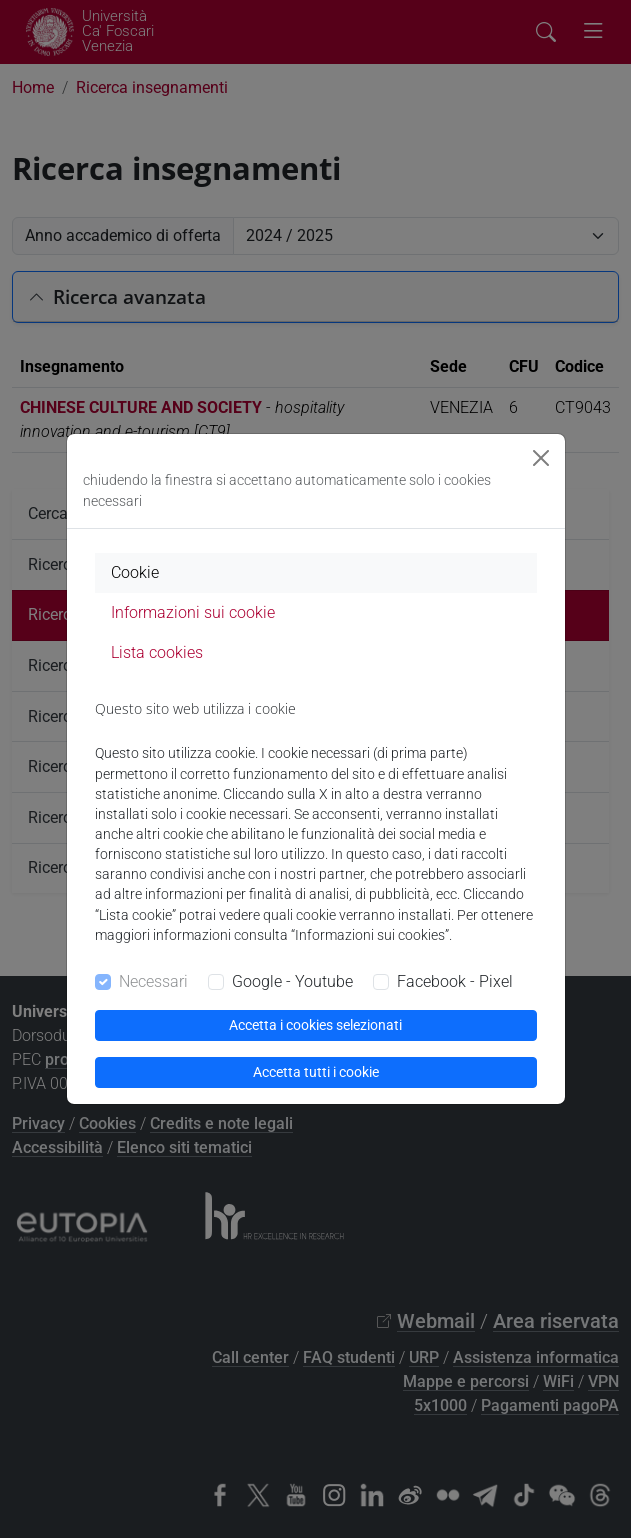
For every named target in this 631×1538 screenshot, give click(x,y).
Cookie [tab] (135, 572)
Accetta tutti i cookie (316, 1072)
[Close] (541, 458)
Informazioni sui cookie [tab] (193, 612)
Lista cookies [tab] (157, 652)
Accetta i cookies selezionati (315, 1025)
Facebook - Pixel (455, 981)
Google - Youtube (292, 981)
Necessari (153, 981)
